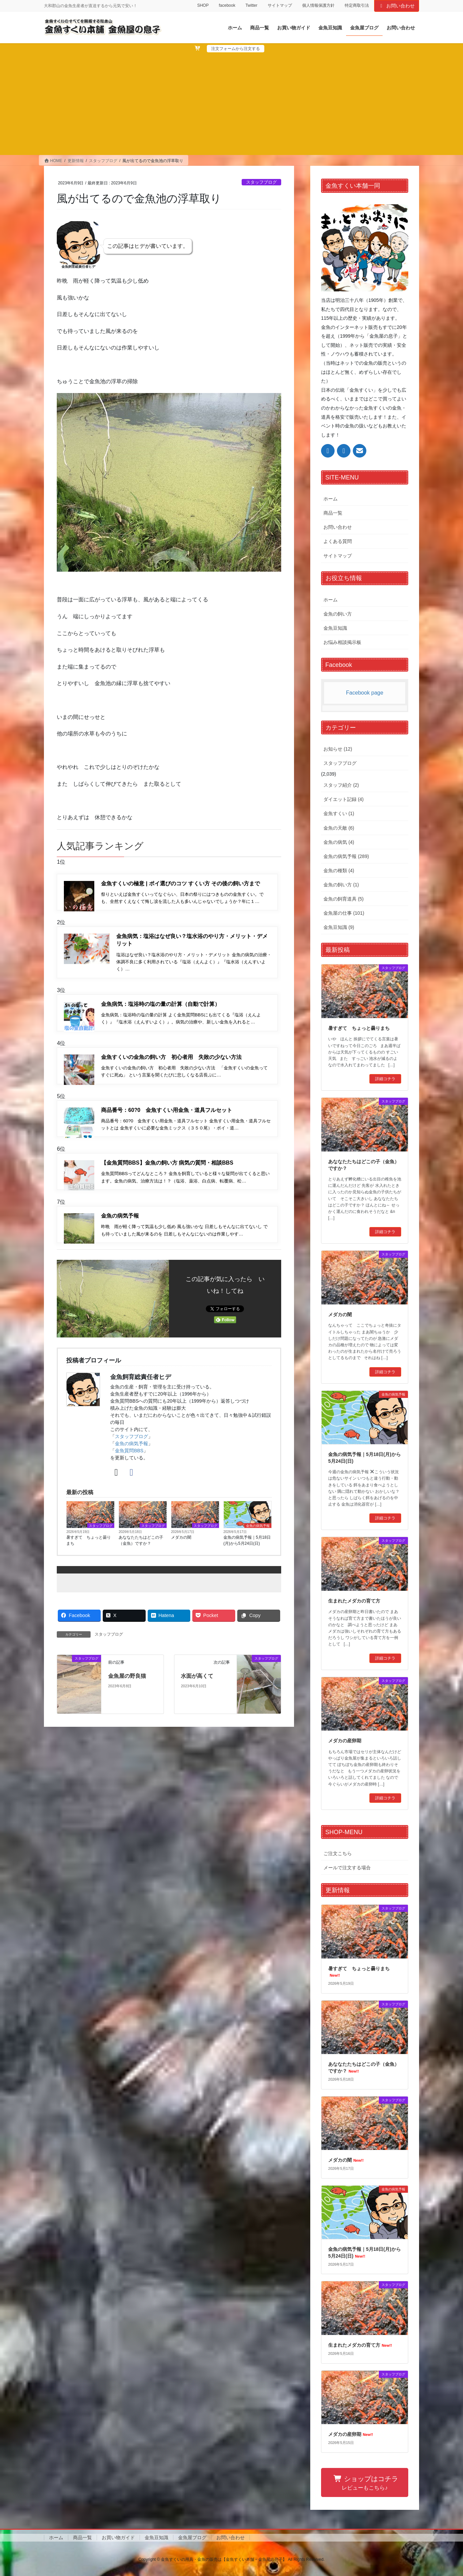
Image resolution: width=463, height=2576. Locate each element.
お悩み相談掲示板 (342, 642)
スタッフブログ (261, 182)
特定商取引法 (357, 5)
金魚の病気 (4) (338, 842)
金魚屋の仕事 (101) (343, 913)
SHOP (203, 5)
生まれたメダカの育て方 (354, 1601)
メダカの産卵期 (344, 1740)
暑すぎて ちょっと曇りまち (88, 1550)
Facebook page (364, 693)
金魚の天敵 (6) (338, 828)
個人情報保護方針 (318, 5)
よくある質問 (337, 541)
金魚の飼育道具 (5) (343, 899)
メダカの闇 (181, 1547)
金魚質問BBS (129, 1460)
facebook (227, 5)
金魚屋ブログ (192, 2537)
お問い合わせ (397, 5)
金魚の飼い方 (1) (341, 884)
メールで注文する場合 (347, 1867)
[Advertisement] (231, 103)
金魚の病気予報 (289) (346, 856)
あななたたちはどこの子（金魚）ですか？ (141, 1550)
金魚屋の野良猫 (127, 1686)
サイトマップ (280, 5)
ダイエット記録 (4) (343, 799)
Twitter (251, 5)
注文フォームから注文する (235, 48)
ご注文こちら (337, 1853)
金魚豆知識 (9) (338, 927)
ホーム (330, 498)
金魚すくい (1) (338, 813)
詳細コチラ (385, 1078)
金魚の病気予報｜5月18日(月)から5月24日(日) (247, 1550)
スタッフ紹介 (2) (341, 785)
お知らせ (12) (337, 749)
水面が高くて (197, 1686)
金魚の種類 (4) (338, 870)
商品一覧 (332, 513)
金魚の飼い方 (337, 614)
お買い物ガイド (118, 2537)
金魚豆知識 (335, 628)
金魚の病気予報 (131, 1453)
